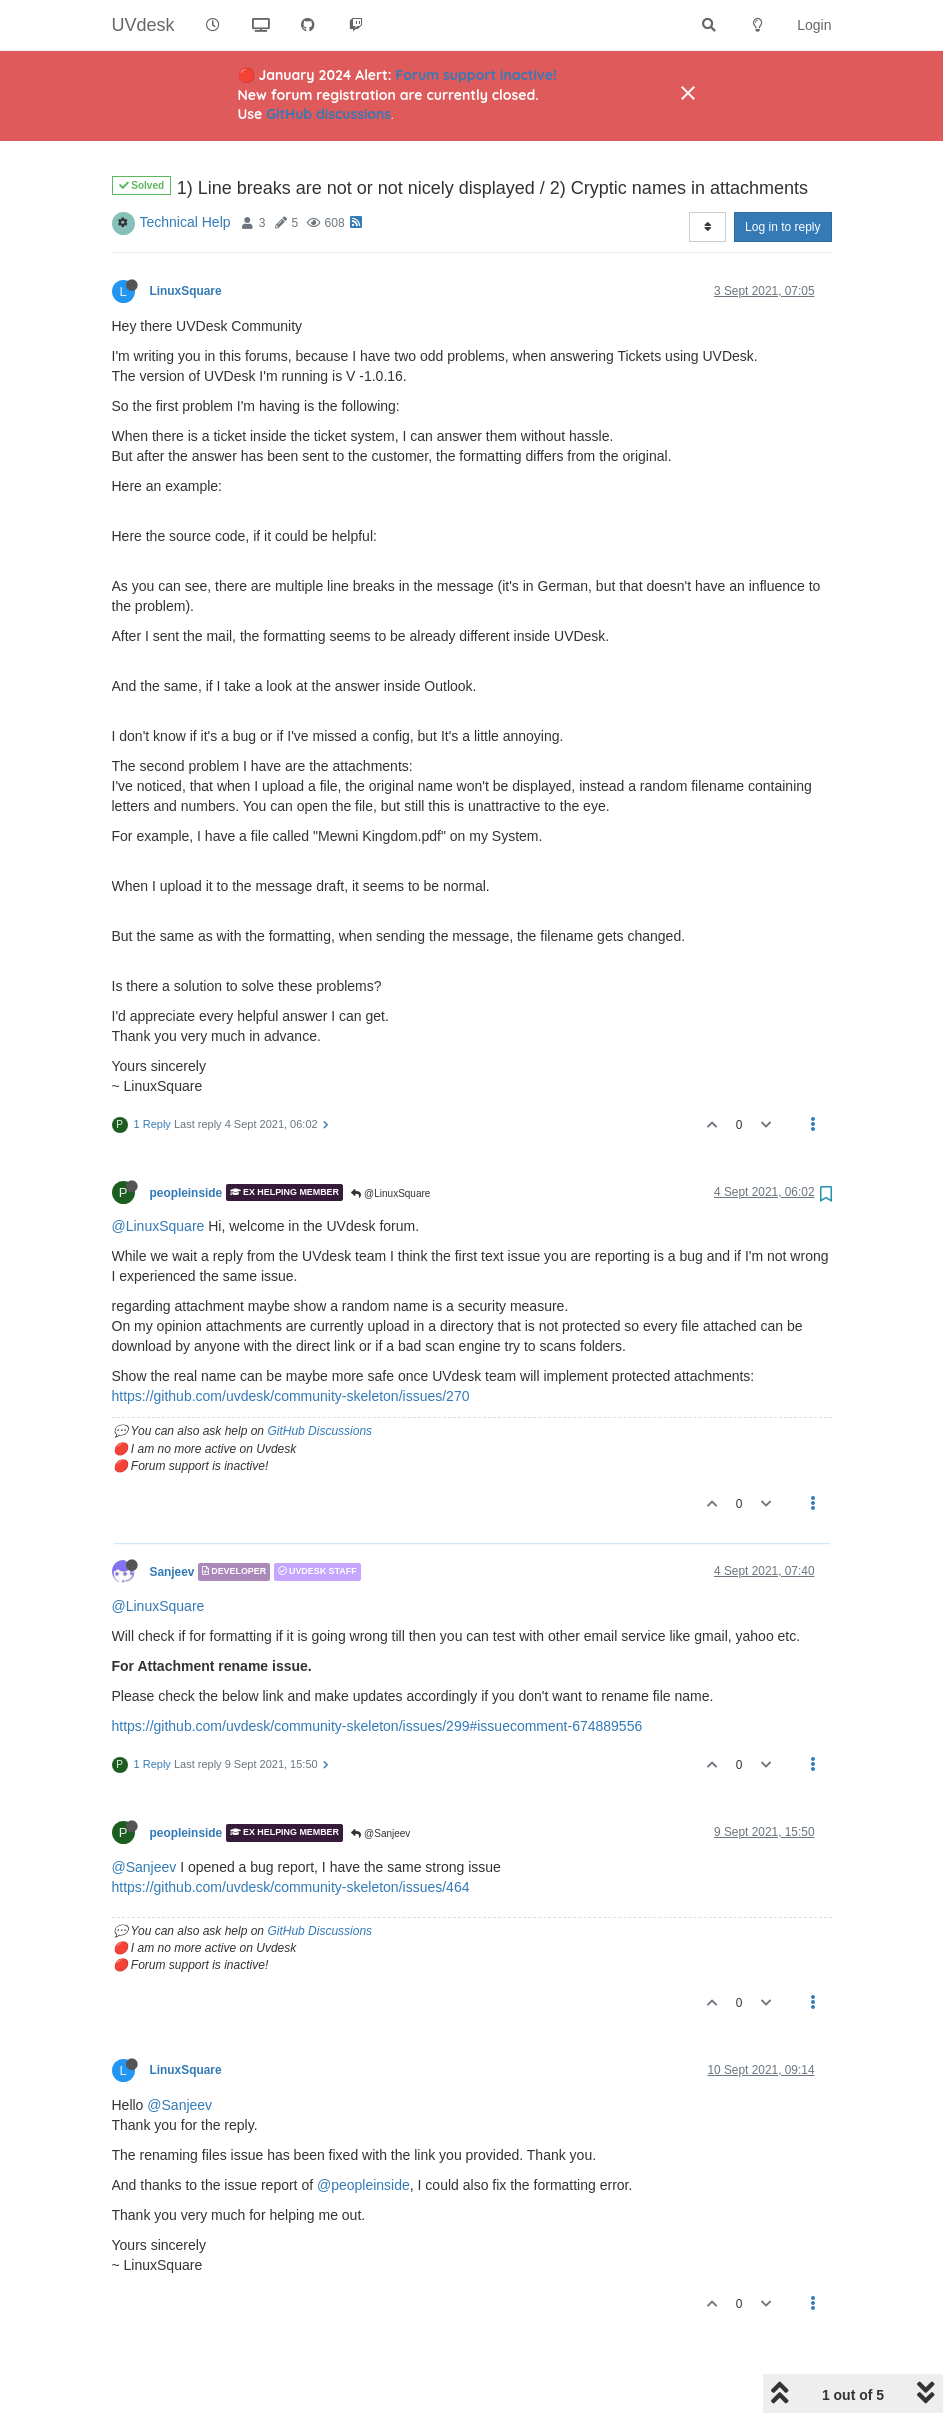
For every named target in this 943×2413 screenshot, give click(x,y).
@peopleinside (363, 2134)
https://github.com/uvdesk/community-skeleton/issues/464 (291, 1836)
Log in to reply (782, 176)
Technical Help (185, 171)
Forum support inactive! (476, 75)
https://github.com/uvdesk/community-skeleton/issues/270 (291, 1345)
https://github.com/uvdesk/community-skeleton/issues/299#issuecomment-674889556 (377, 1675)
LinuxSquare (186, 240)
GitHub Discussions (319, 1380)
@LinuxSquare (390, 1142)
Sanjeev (172, 1521)
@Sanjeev (380, 1782)
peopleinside (186, 1141)
